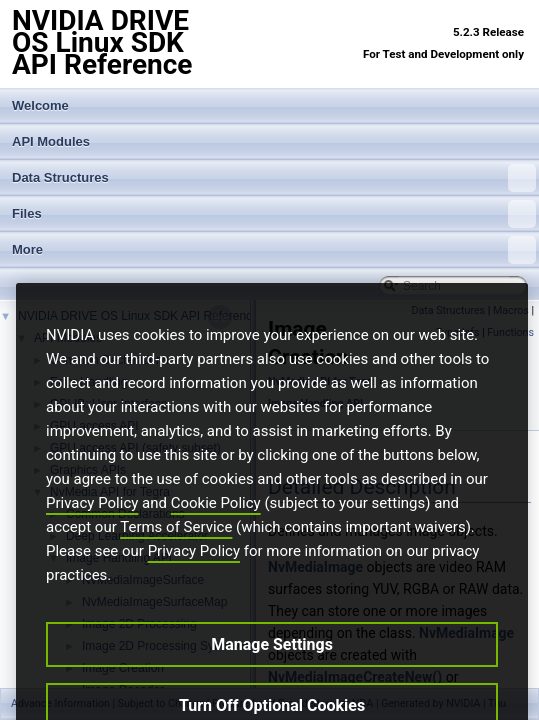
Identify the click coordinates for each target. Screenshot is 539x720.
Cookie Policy (216, 527)
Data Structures (274, 178)
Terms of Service (176, 551)
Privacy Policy (92, 527)
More (274, 250)
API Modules (51, 141)
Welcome (40, 105)
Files (274, 214)
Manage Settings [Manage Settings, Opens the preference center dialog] (272, 668)
